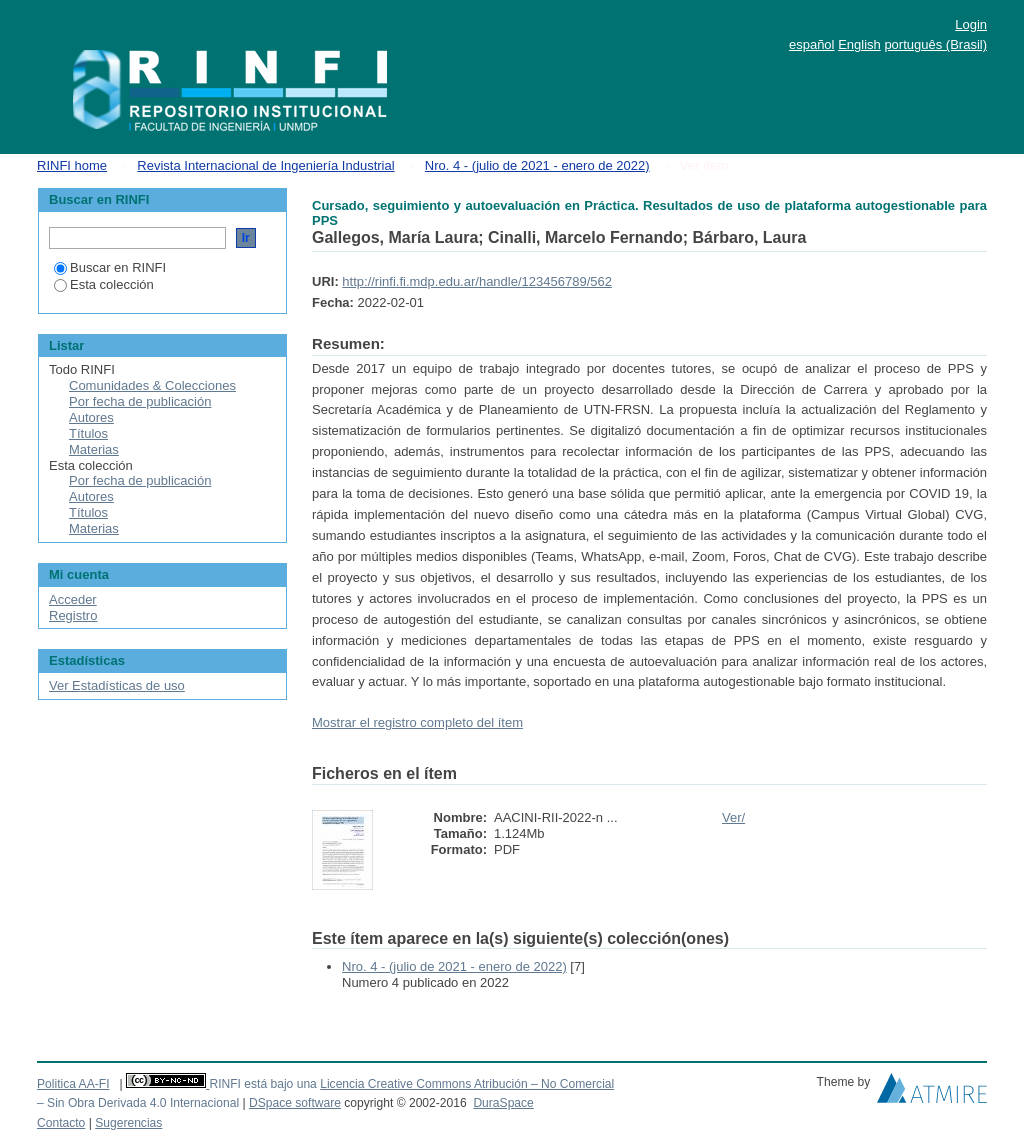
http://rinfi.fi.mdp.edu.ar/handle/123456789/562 (477, 281)
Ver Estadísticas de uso (117, 685)
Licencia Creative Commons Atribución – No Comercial (467, 1084)
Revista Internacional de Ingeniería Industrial (265, 165)
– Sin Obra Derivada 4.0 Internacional (138, 1103)
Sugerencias (128, 1123)
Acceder (73, 599)
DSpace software (295, 1103)
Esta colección (104, 284)
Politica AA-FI (73, 1084)
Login (971, 24)
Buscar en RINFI (110, 267)
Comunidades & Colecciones (152, 385)
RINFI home (72, 165)
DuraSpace (503, 1103)
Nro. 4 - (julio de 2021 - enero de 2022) (537, 165)
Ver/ (733, 817)
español (812, 44)
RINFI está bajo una (262, 1084)
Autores (91, 417)
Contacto (61, 1123)
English (859, 44)
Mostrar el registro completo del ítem (417, 722)
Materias (94, 449)
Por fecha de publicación (140, 401)
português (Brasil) (935, 44)
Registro (73, 615)
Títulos (88, 433)
